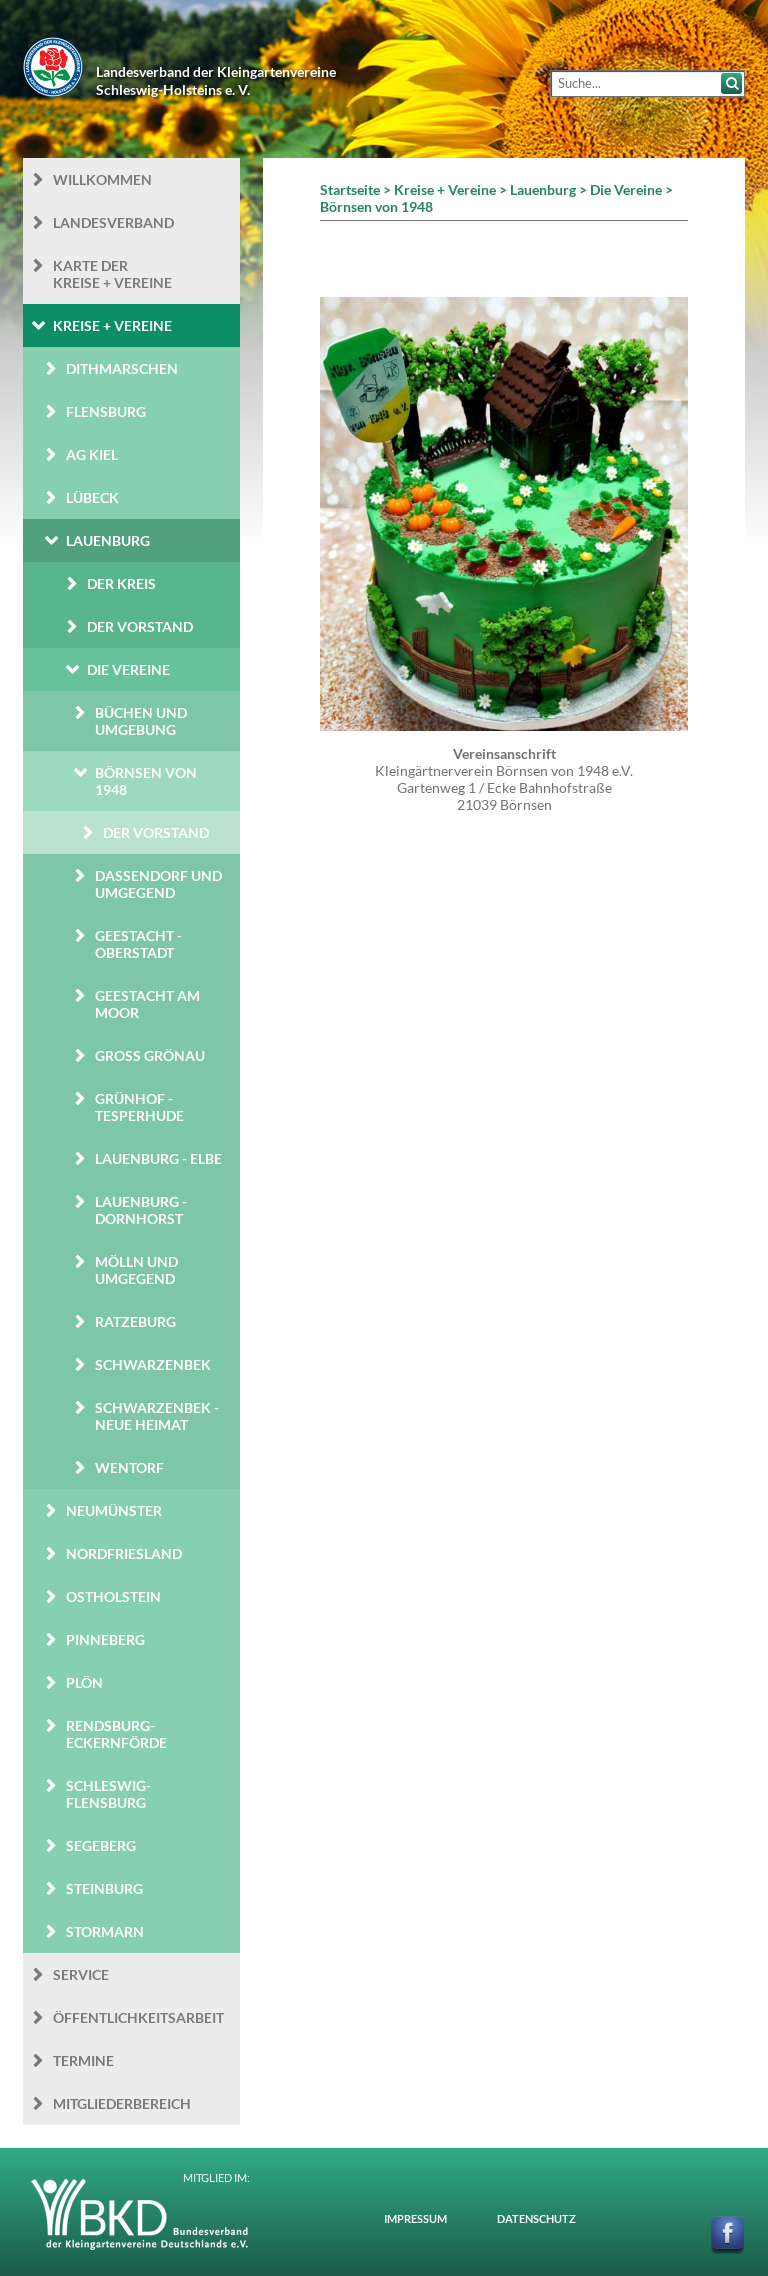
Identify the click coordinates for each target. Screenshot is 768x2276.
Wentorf (129, 1467)
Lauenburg (108, 540)
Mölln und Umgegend (136, 1270)
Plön (84, 1682)
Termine (83, 2060)
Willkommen (102, 179)
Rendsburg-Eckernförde (116, 1734)
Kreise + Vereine (112, 325)
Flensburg (106, 411)
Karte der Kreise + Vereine (112, 274)
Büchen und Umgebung (141, 721)
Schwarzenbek (153, 1364)
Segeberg (101, 1845)
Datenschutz (536, 2218)
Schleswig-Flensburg (108, 1794)
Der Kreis (121, 583)
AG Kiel (92, 454)
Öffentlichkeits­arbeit (138, 2017)
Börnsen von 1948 (146, 781)
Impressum (415, 2218)
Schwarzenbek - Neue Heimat (157, 1416)
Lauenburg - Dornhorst (141, 1210)
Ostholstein (113, 1596)
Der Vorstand (140, 626)
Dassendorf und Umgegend (158, 884)
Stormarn (105, 1931)
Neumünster (114, 1510)
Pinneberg (105, 1639)
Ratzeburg (135, 1321)
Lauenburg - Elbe (158, 1158)
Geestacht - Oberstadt (138, 944)
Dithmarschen (122, 368)
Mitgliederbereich (122, 2103)
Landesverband (113, 222)
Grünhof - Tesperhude (139, 1107)
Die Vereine (128, 669)
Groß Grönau (150, 1055)
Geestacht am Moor (147, 1004)
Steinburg (104, 1888)
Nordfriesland (124, 1553)
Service (81, 1974)
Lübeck (92, 497)
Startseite (350, 189)
